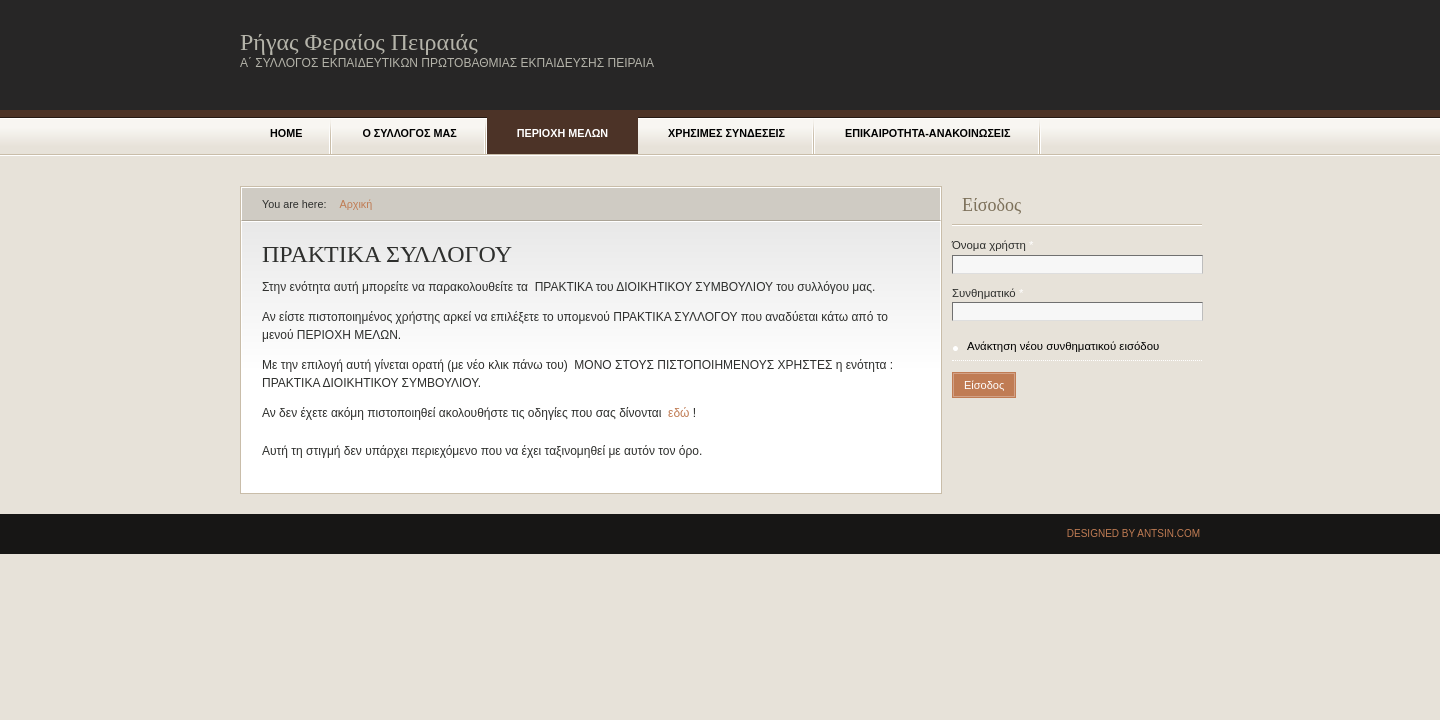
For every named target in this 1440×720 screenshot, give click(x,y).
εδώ (678, 413)
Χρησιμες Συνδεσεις (726, 133)
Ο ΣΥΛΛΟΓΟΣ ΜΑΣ (409, 133)
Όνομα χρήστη (992, 245)
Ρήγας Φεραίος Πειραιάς (359, 42)
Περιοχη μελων (562, 133)
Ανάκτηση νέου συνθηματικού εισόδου (1063, 346)
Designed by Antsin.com (1133, 533)
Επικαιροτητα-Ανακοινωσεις (927, 133)
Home (286, 133)
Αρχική (355, 204)
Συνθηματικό (987, 293)
